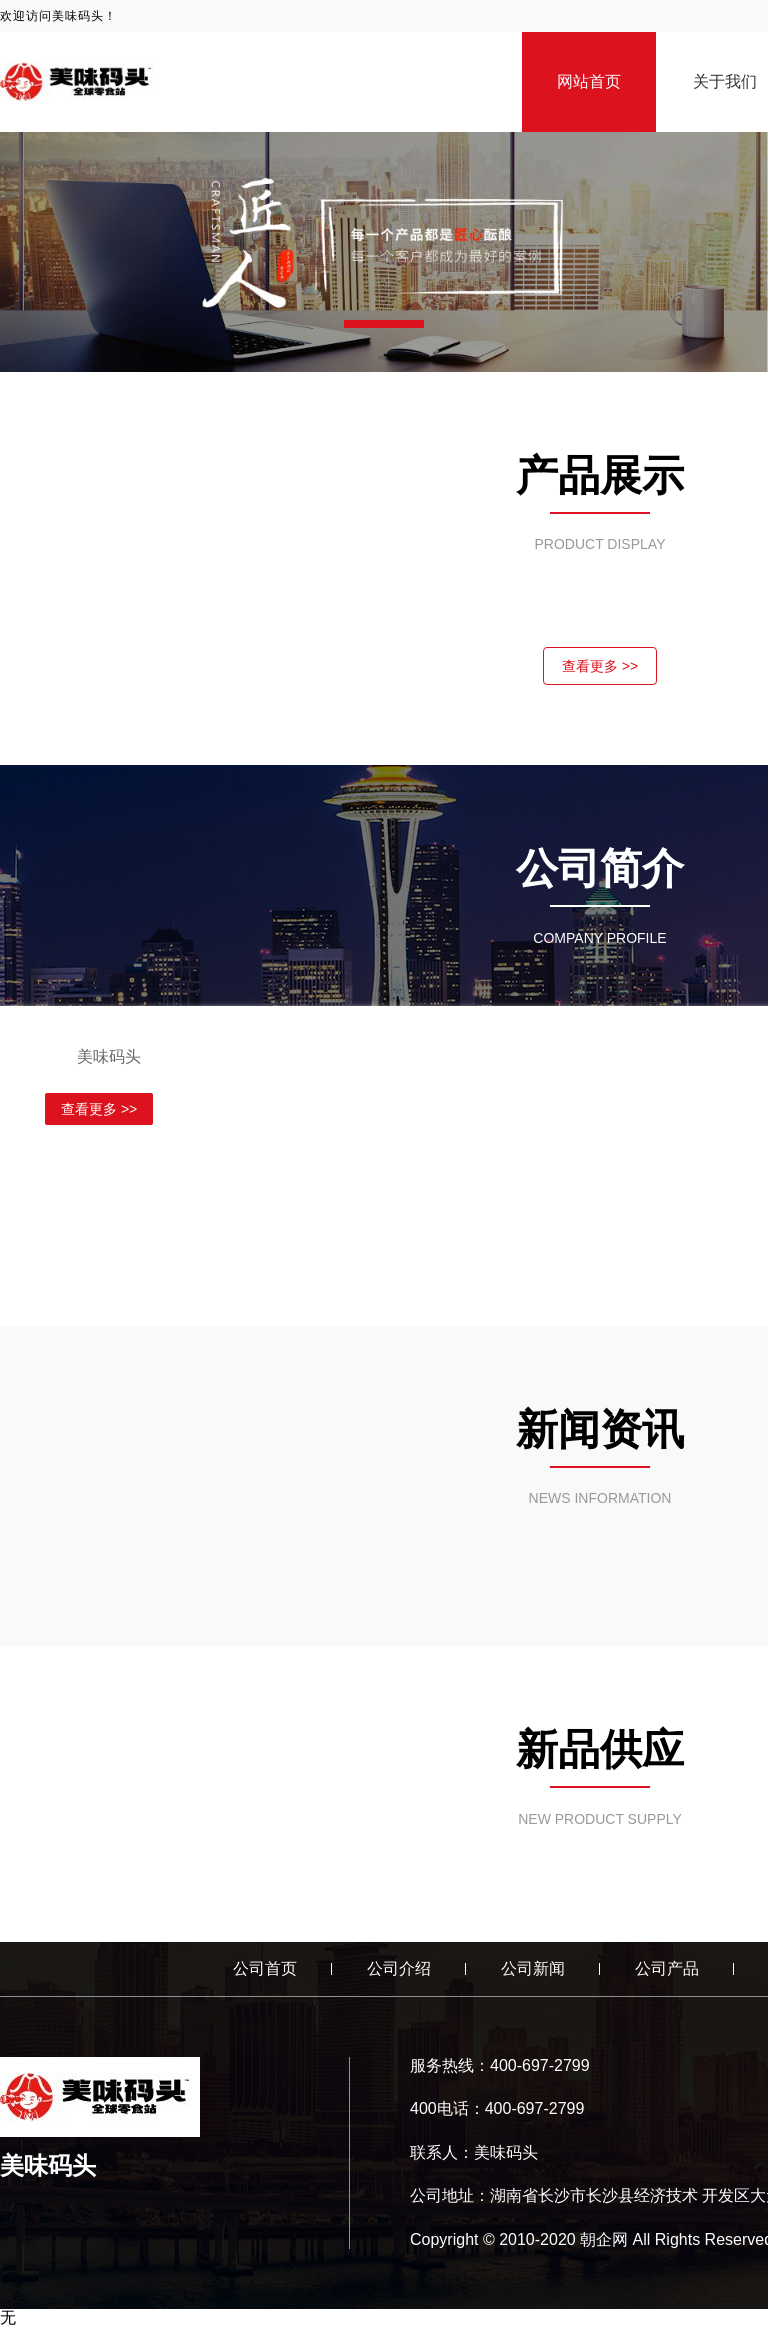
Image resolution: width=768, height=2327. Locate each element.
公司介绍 (399, 1968)
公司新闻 (533, 1968)
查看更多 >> (600, 666)
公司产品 (667, 1968)
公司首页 (265, 1968)
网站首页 (589, 81)
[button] (384, 324)
